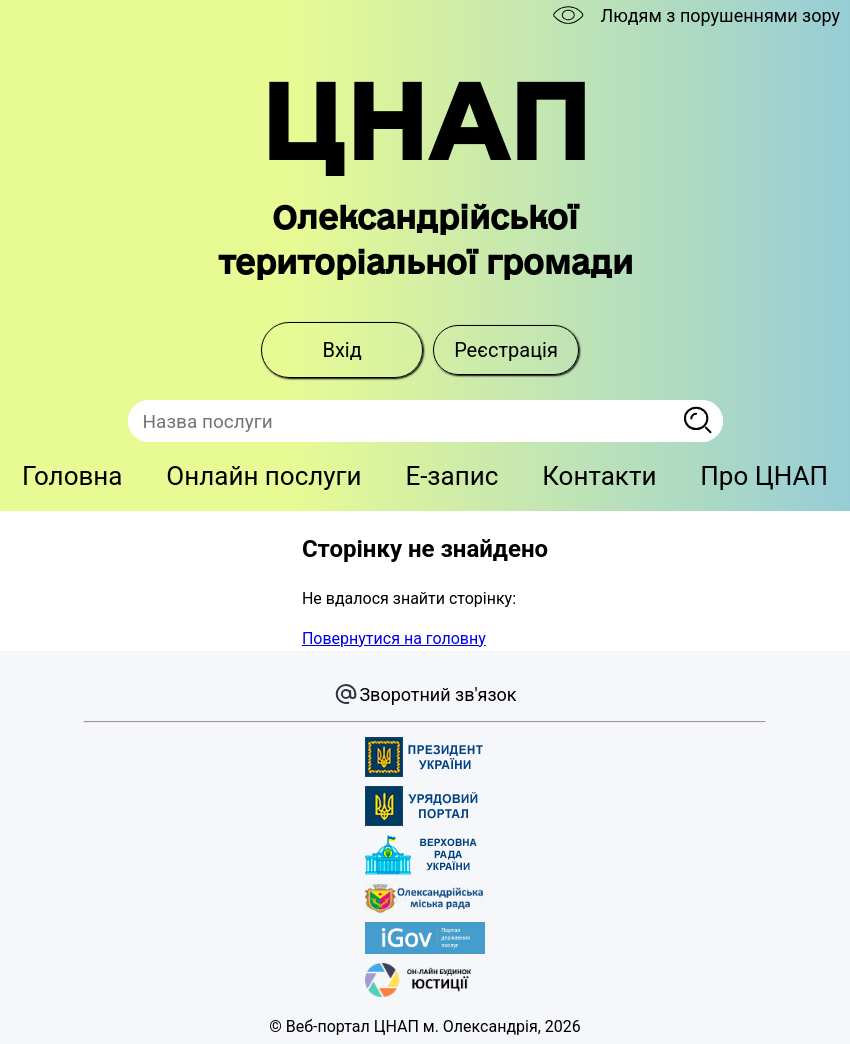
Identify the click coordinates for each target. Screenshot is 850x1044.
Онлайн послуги (263, 476)
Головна (72, 476)
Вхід (341, 350)
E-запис (451, 476)
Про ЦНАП (764, 476)
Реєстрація (506, 350)
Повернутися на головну (394, 638)
